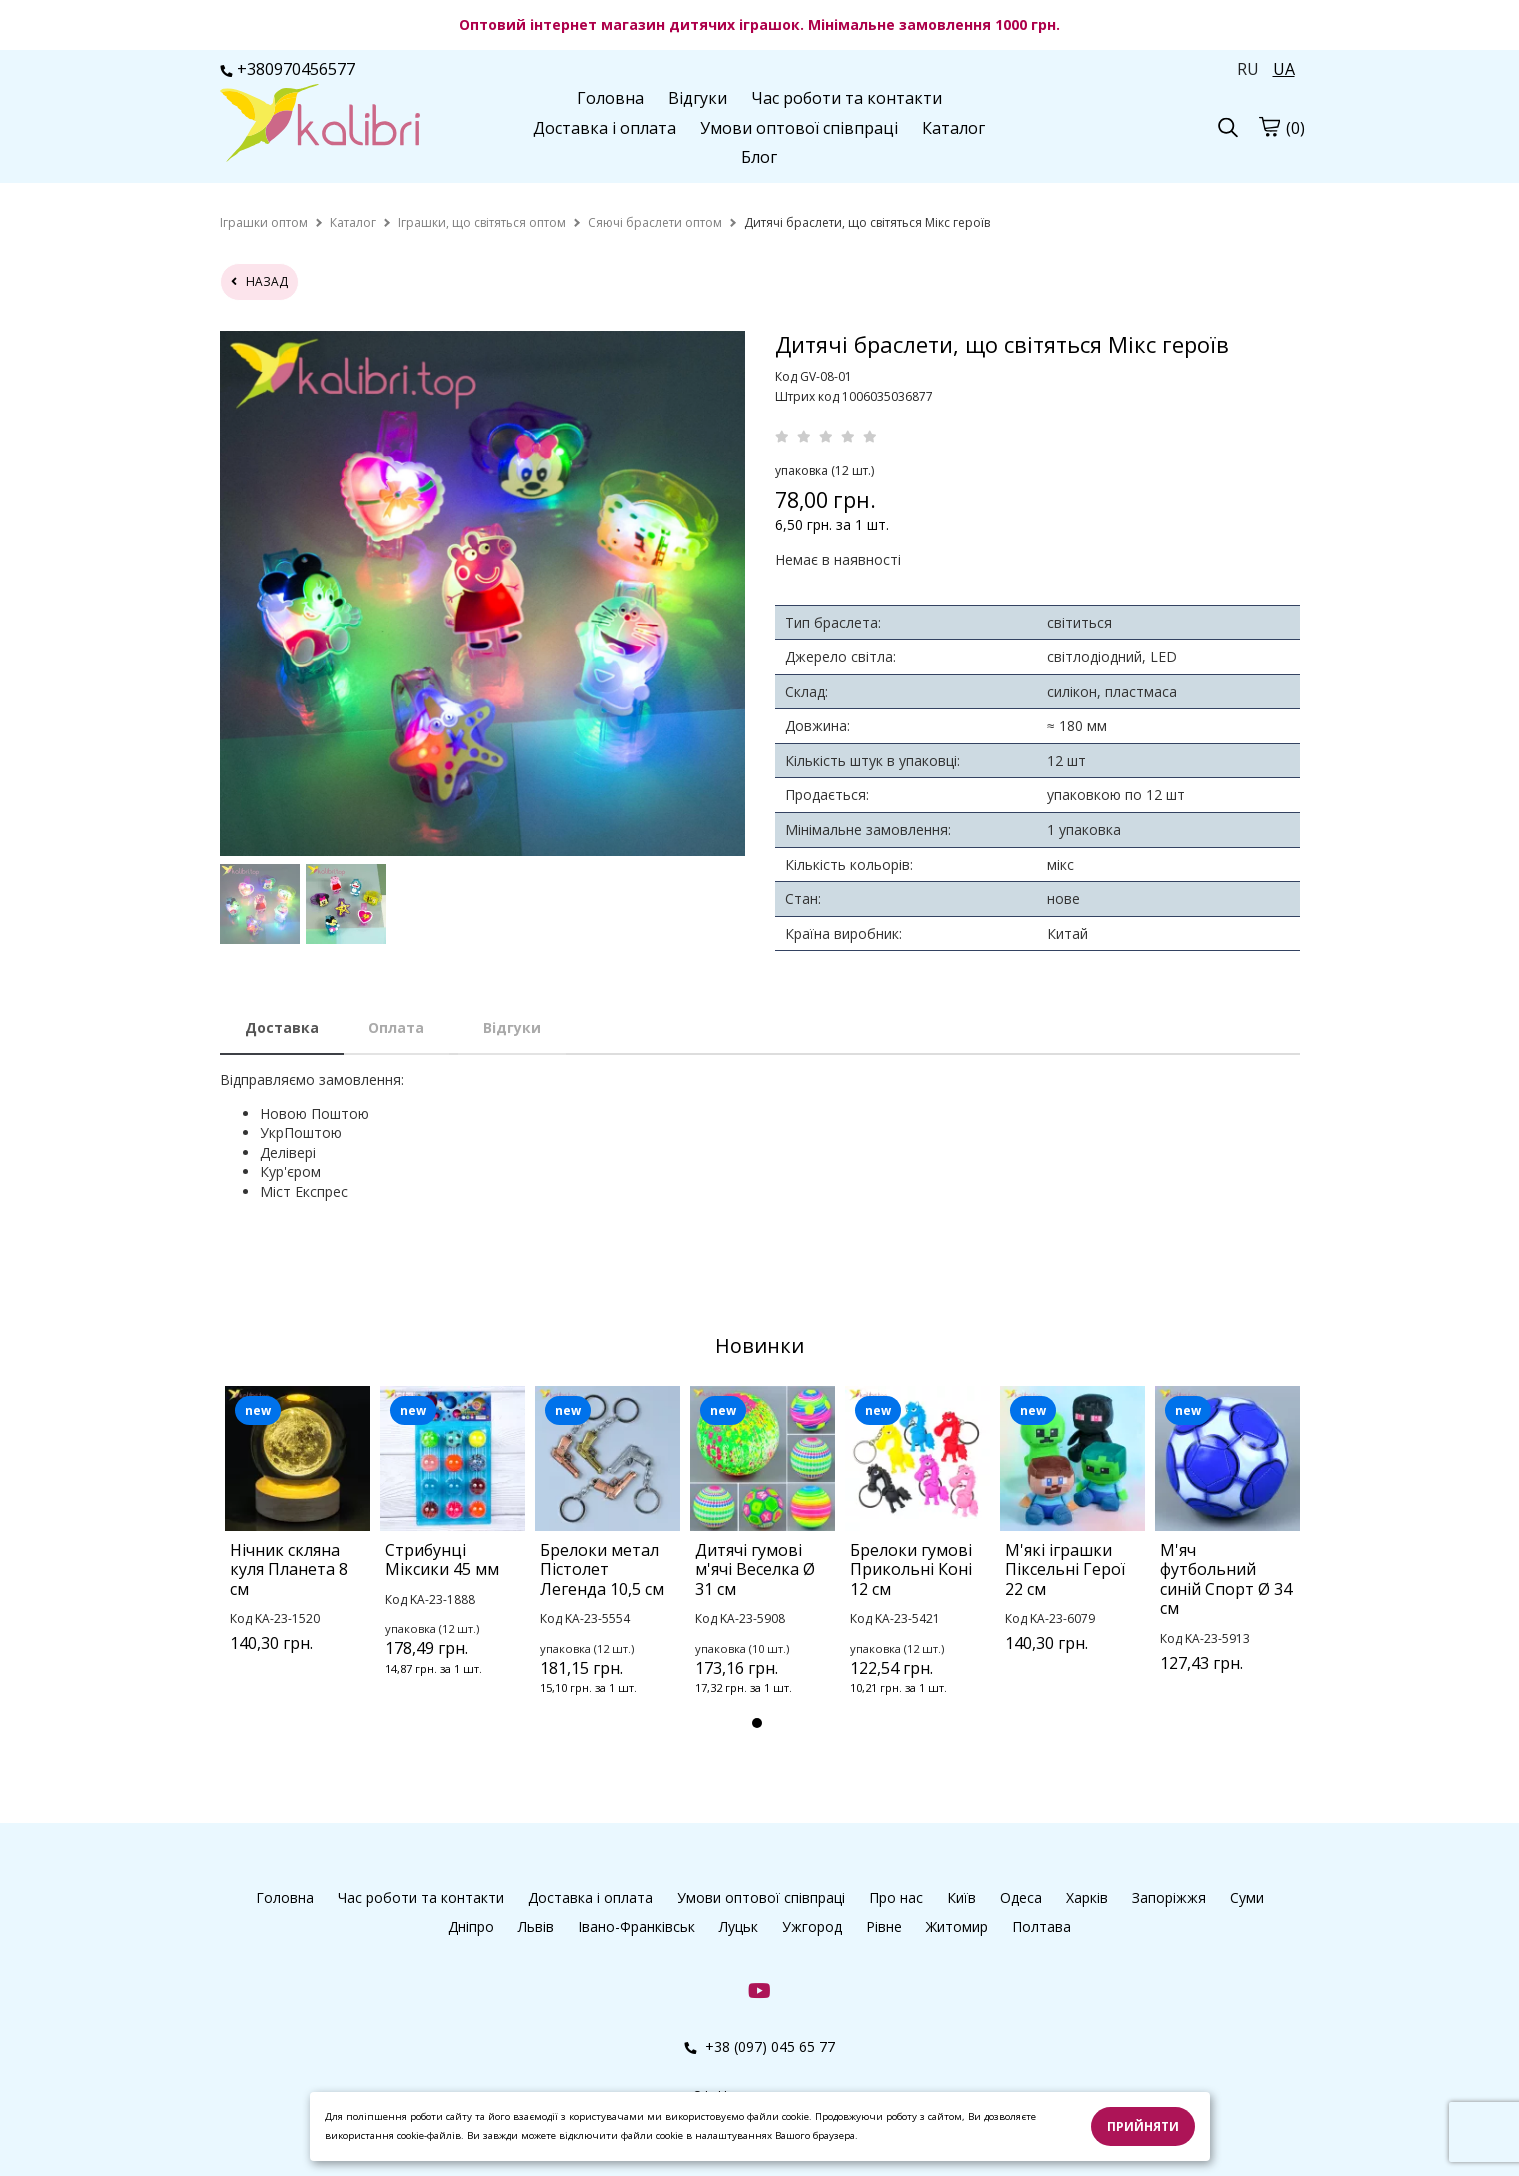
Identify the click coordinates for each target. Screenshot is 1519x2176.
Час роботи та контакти (846, 98)
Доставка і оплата (604, 128)
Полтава (1041, 1926)
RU (1248, 69)
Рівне (884, 1926)
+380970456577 (287, 69)
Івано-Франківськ (636, 1926)
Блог (759, 157)
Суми (1247, 1897)
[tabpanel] (297, 1545)
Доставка (282, 1027)
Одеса (1021, 1897)
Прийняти (1143, 2126)
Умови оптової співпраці (799, 128)
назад (259, 281)
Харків (1087, 1897)
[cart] (1269, 126)
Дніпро (471, 1926)
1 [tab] (757, 1723)
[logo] (320, 125)
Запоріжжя (1169, 1897)
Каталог (953, 128)
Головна (610, 98)
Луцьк (738, 1926)
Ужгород (812, 1926)
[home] (264, 222)
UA (1284, 69)
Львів (536, 1926)
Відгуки (697, 98)
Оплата (396, 1027)
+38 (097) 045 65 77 (759, 2046)
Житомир (957, 1926)
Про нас (896, 1897)
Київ (961, 1897)
